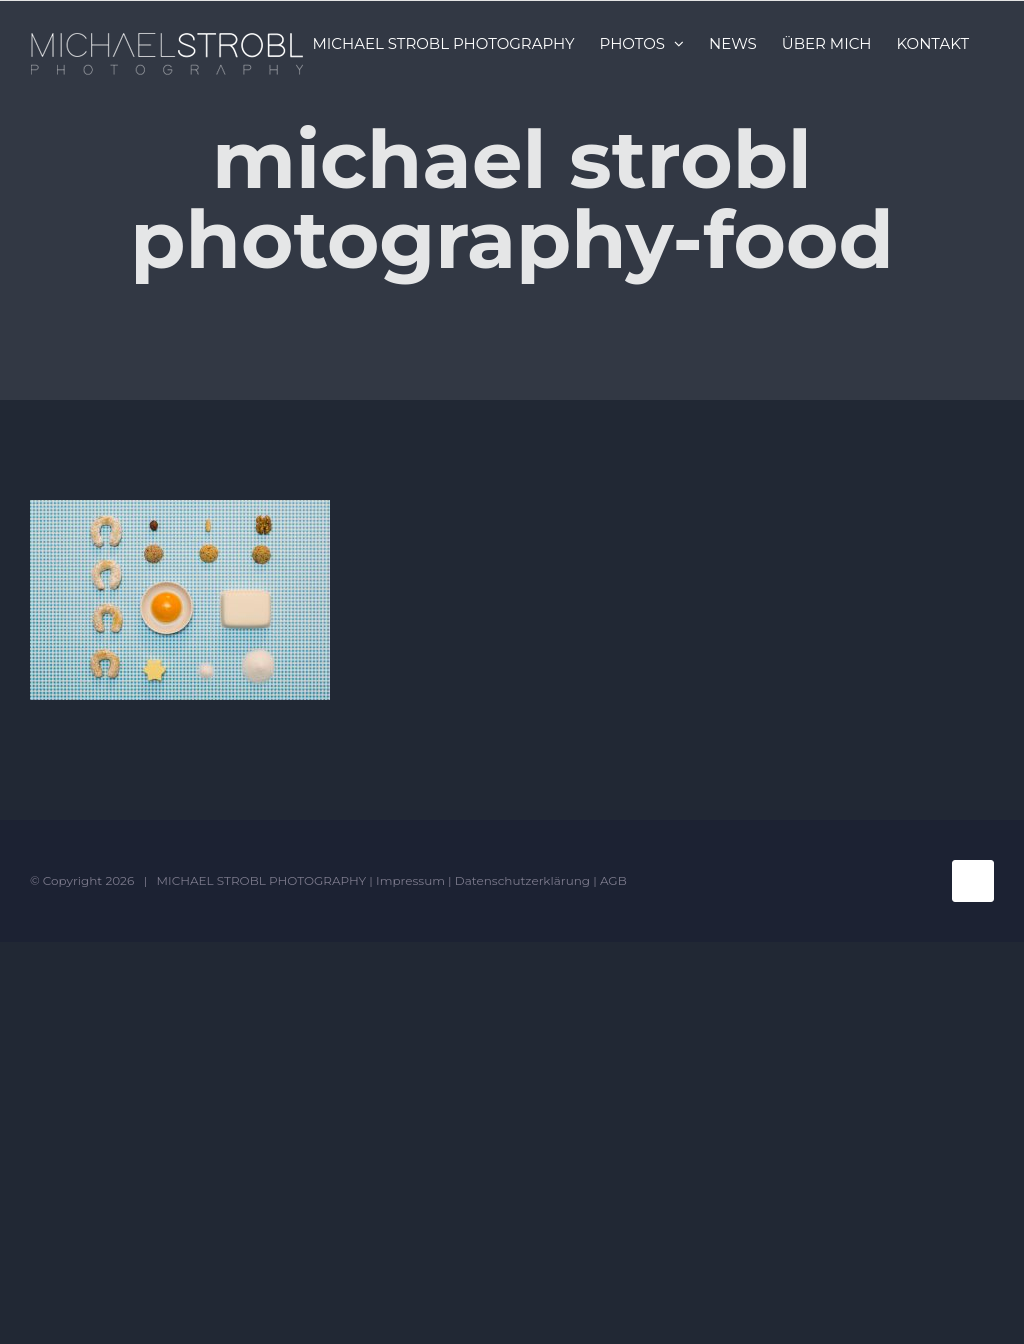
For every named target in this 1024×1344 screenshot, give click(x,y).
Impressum (410, 880)
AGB (613, 880)
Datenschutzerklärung (522, 880)
